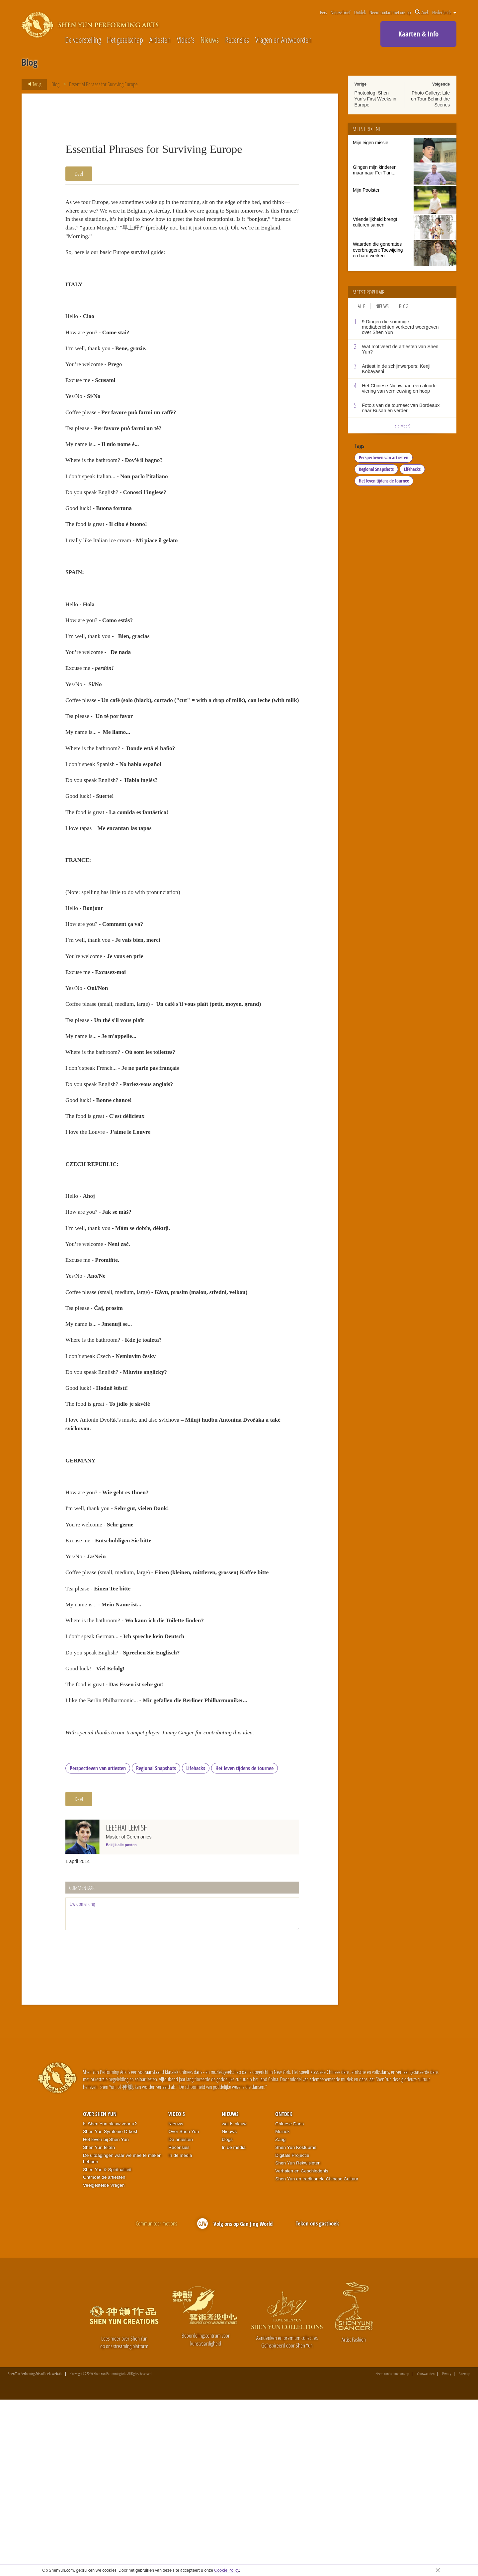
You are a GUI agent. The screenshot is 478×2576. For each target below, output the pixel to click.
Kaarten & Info (418, 33)
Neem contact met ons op (390, 12)
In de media (180, 2331)
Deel (79, 173)
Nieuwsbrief (340, 12)
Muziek (282, 2307)
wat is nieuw (234, 2300)
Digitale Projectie (292, 2331)
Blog (55, 84)
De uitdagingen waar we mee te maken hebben (122, 2335)
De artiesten (180, 2315)
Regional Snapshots (156, 1944)
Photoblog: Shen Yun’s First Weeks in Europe (375, 98)
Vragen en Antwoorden (283, 40)
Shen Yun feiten (99, 2323)
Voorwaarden (426, 2550)
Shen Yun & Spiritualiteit (107, 2346)
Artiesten (160, 40)
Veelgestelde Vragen (103, 2361)
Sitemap (464, 2550)
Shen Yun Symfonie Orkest (110, 2307)
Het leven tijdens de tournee (244, 1944)
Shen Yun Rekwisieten (297, 2339)
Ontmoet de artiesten (104, 2353)
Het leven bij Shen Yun (106, 2315)
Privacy (446, 2550)
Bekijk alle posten (121, 2021)
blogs (227, 2315)
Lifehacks (195, 1944)
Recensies (237, 40)
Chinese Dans (289, 2300)
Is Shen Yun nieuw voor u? (110, 2300)
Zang (280, 2315)
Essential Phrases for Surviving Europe (103, 84)
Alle (361, 306)
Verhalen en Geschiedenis (301, 2347)
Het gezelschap (125, 40)
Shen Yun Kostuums (295, 2323)
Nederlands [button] (444, 12)
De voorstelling (83, 40)
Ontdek (360, 12)
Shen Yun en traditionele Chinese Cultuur (316, 2355)
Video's (186, 40)
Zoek (422, 12)
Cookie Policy (226, 2570)
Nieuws (209, 40)
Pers (323, 12)
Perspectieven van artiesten (98, 1944)
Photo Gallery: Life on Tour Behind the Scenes (430, 98)
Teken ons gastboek (317, 2400)
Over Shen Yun (100, 2290)
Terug (32, 84)
